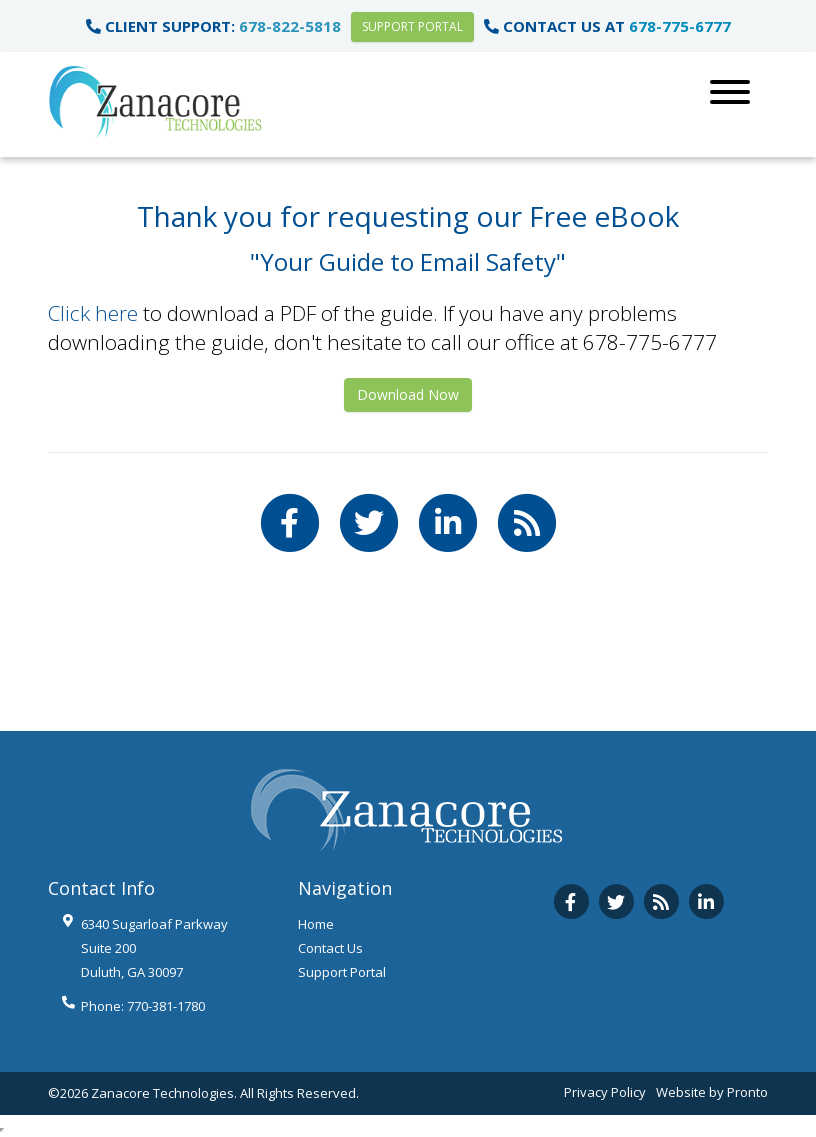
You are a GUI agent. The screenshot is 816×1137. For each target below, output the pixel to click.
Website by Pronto (712, 1092)
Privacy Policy (605, 1092)
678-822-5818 (290, 26)
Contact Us (330, 948)
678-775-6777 (680, 26)
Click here (93, 313)
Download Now (408, 394)
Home (316, 924)
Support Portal (412, 26)
